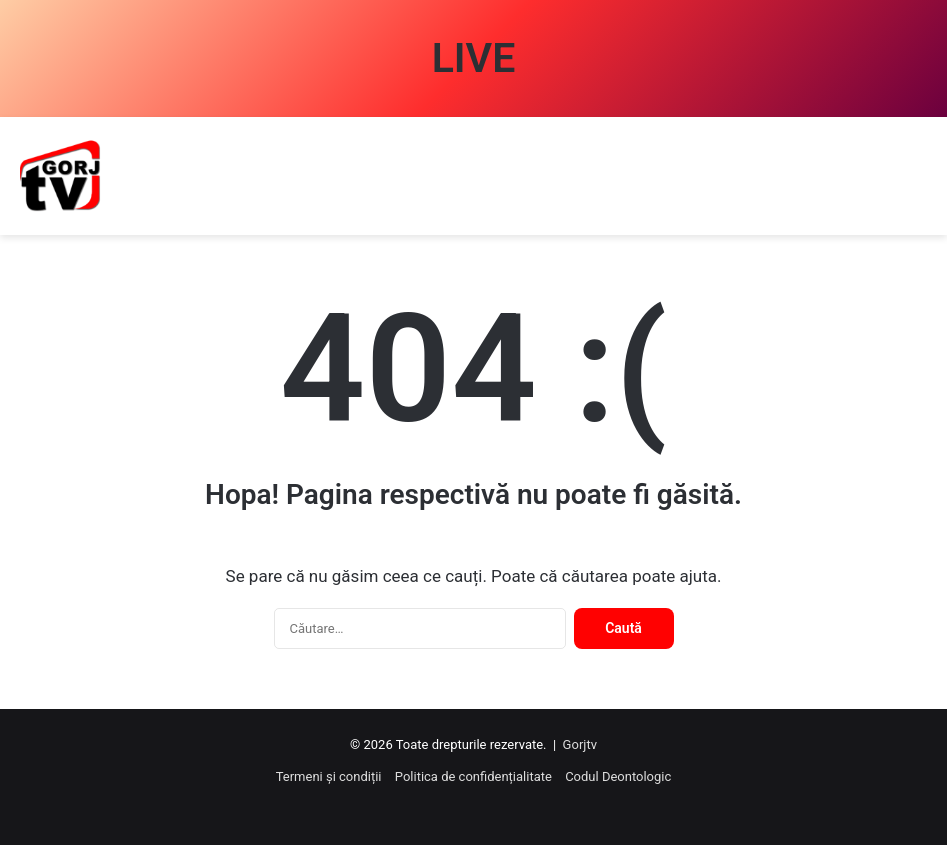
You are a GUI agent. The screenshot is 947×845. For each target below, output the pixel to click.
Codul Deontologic (618, 776)
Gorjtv (580, 744)
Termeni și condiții (329, 776)
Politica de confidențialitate (473, 776)
